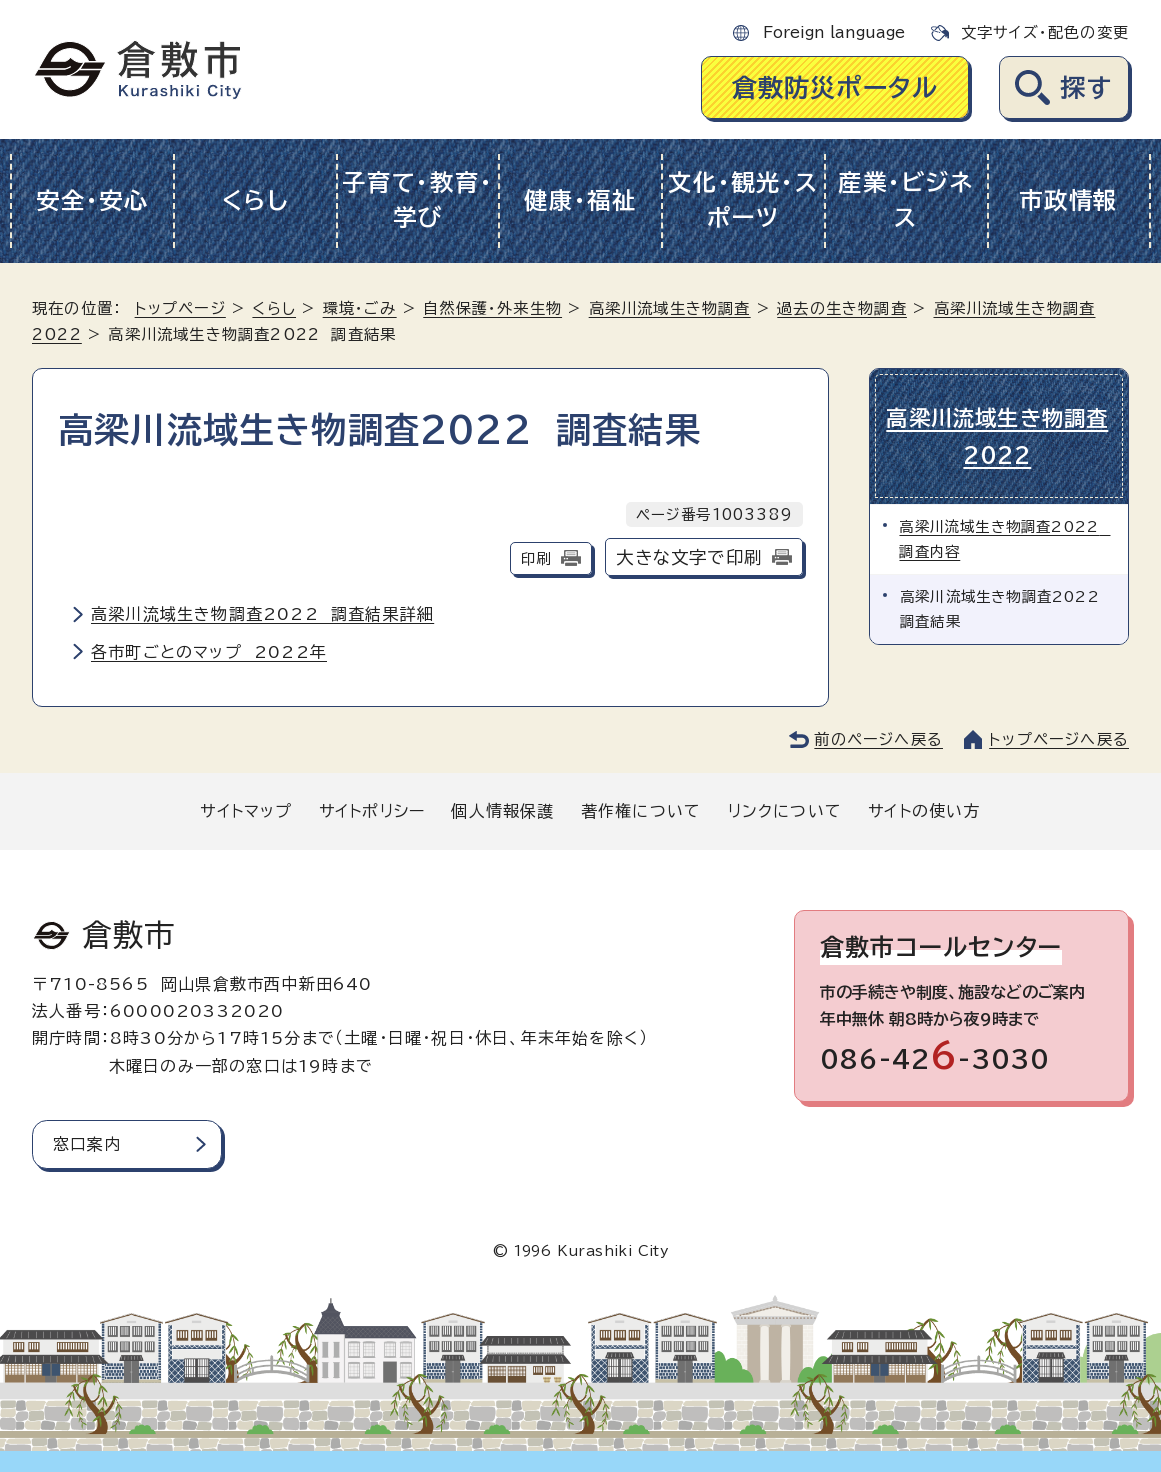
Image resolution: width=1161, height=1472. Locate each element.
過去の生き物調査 (842, 308)
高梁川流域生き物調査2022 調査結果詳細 (262, 614)
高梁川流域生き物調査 (670, 308)
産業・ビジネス (905, 200)
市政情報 (1068, 200)
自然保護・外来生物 (492, 308)
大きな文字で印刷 (689, 557)
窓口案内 (87, 1144)
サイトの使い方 (924, 811)
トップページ (180, 308)
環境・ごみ (360, 308)
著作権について (641, 811)
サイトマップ (246, 811)
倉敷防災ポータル (835, 87)
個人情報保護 (502, 811)
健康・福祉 (580, 200)
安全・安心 (92, 200)
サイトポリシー (372, 811)
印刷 (536, 558)
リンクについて (785, 811)
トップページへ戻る (1059, 739)
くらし (255, 200)
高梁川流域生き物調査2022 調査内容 (1005, 536)
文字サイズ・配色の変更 (1045, 32)
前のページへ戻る (878, 739)
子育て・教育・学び (417, 200)
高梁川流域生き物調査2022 (999, 435)
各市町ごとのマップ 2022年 (209, 652)
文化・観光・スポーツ (743, 200)
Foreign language (834, 32)
